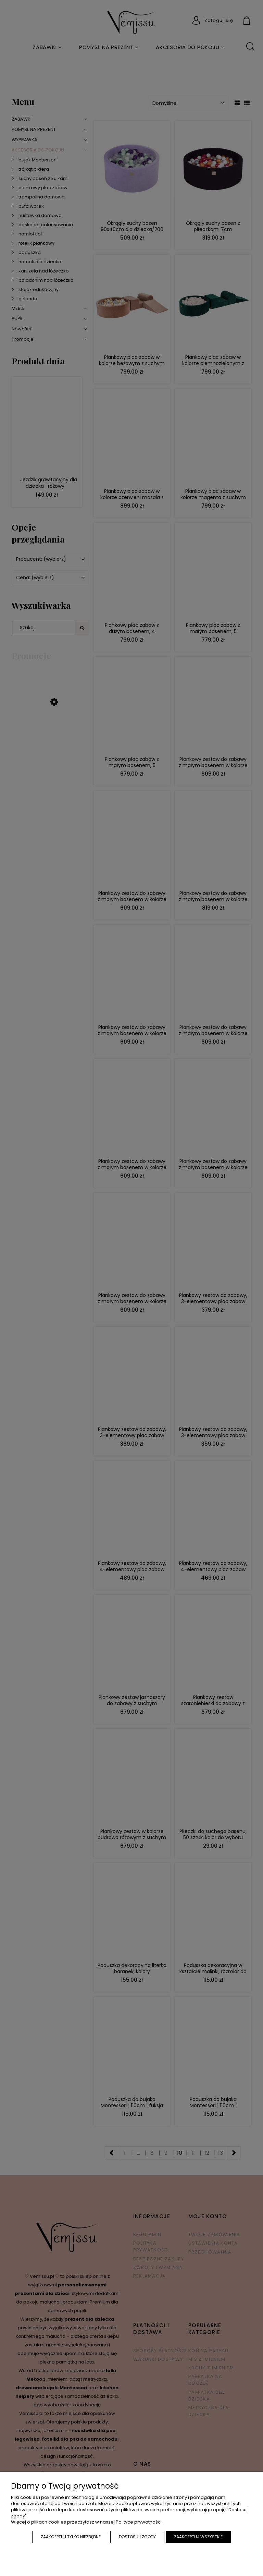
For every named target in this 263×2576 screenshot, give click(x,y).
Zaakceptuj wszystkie (198, 2537)
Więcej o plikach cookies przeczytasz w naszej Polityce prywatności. (87, 2522)
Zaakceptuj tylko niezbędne (71, 2537)
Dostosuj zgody (137, 2537)
